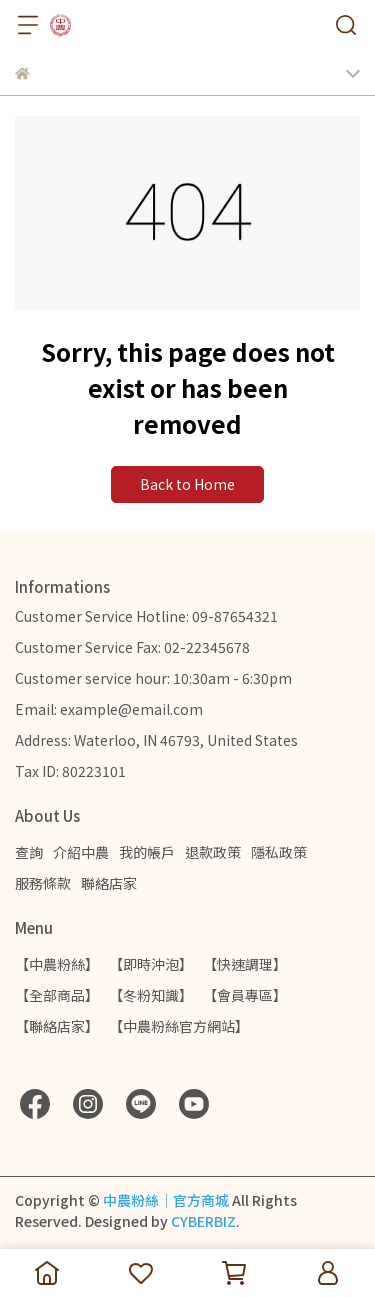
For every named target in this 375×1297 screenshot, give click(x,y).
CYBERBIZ (203, 1221)
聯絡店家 (109, 883)
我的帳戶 (147, 852)
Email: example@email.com (109, 709)
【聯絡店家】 (57, 1026)
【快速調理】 (245, 964)
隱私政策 (279, 852)
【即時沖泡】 (151, 964)
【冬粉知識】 (151, 995)
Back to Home (187, 484)
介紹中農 (81, 852)
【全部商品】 (57, 995)
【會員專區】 (245, 995)
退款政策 (213, 852)
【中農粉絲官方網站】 (179, 1026)
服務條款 (43, 883)
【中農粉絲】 (57, 964)
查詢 (29, 852)
